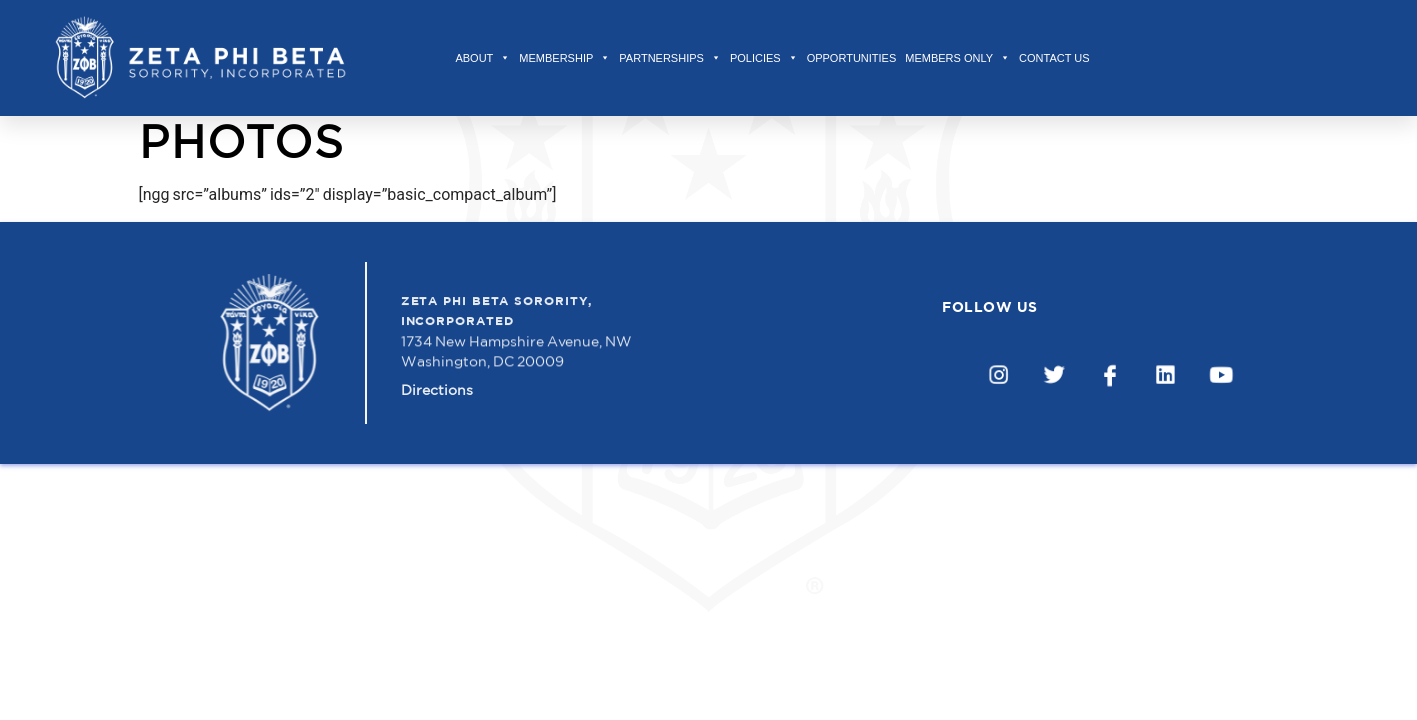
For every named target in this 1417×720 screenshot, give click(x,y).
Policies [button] (764, 58)
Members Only (957, 58)
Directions (437, 397)
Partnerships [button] (670, 58)
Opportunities (852, 58)
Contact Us (1054, 58)
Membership (564, 58)
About (482, 58)
